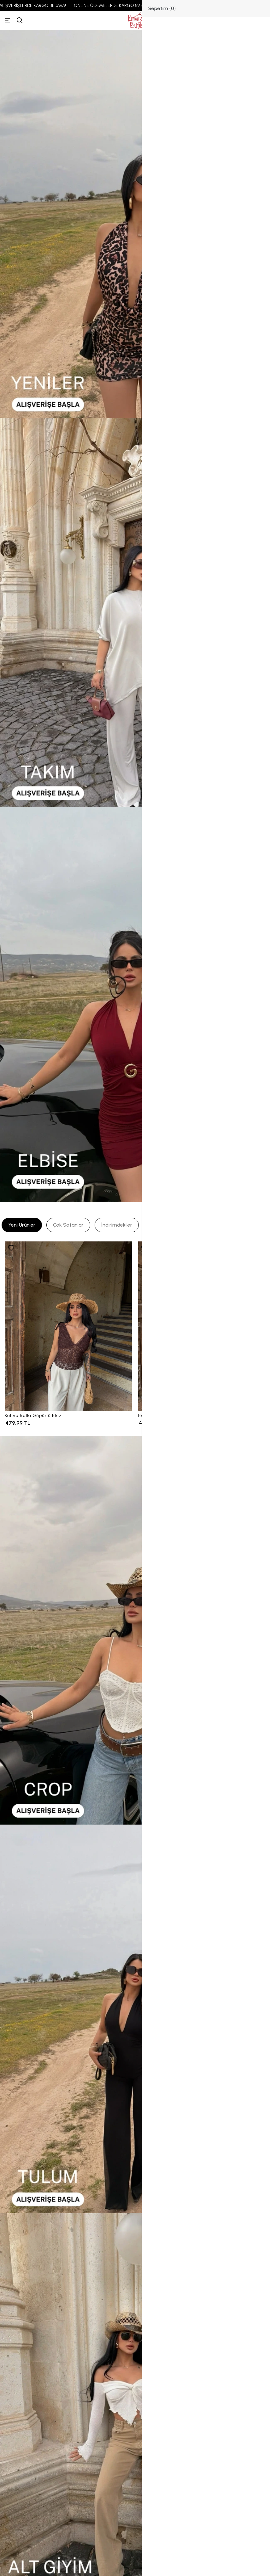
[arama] (19, 20)
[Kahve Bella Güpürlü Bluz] (68, 1326)
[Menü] (7, 20)
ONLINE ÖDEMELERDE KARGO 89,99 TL (119, 5)
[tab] (22, 1225)
